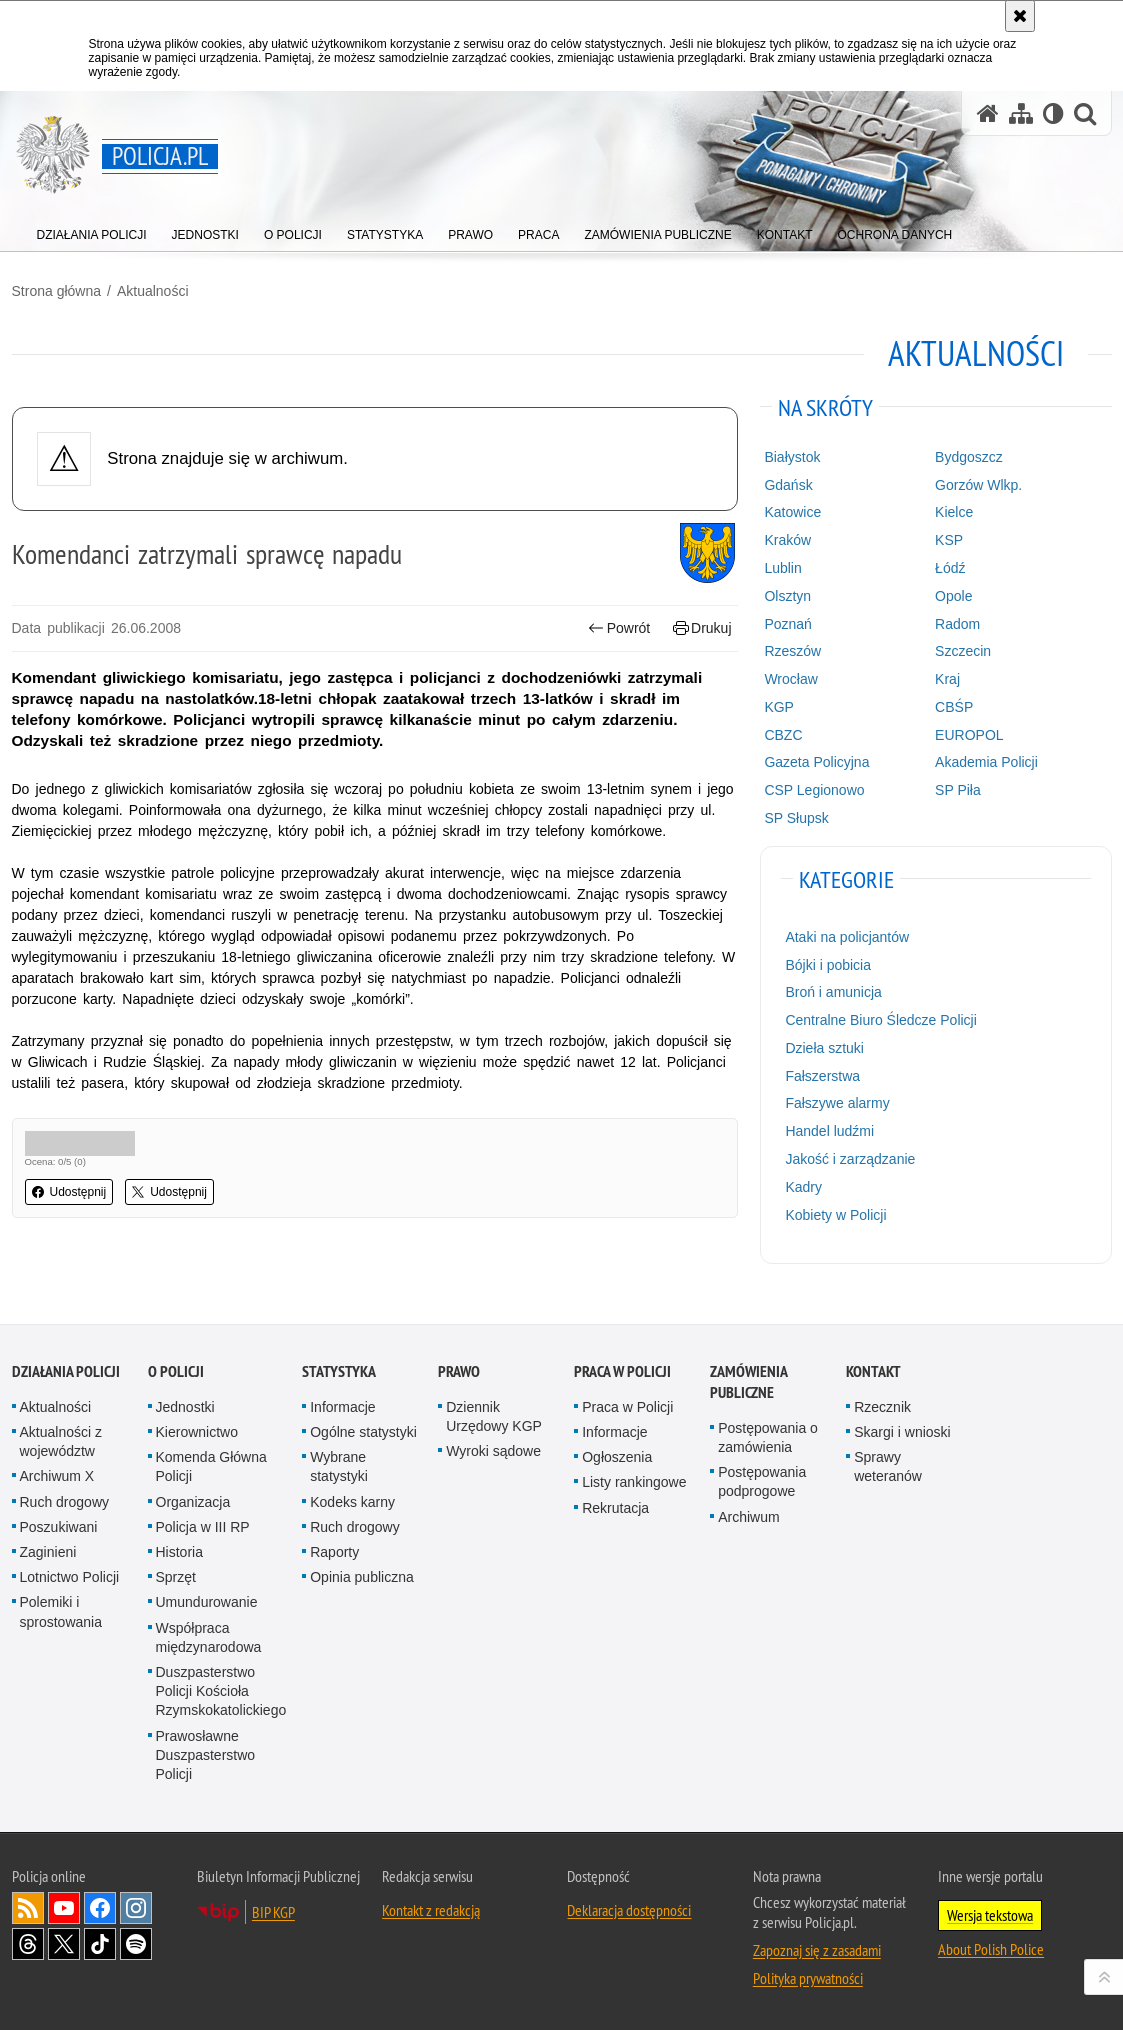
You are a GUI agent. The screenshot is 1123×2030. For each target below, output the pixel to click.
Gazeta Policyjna (816, 762)
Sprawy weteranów (888, 1466)
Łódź (950, 568)
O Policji (176, 1371)
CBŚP (954, 707)
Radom (957, 624)
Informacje (342, 1407)
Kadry (803, 1187)
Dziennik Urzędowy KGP (494, 1416)
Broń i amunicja (833, 992)
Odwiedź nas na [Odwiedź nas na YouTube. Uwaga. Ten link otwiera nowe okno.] (64, 1908)
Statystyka (339, 1371)
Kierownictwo (197, 1432)
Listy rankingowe (634, 1482)
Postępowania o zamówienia (768, 1437)
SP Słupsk (796, 818)
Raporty (334, 1552)
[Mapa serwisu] (1021, 113)
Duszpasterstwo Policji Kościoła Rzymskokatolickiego (221, 1691)
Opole (953, 596)
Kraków (787, 540)
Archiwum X (57, 1476)
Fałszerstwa (822, 1076)
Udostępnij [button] (69, 1192)
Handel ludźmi (829, 1131)
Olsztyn (787, 596)
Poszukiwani (59, 1527)
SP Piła (958, 790)
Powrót (619, 628)
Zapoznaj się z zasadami (817, 1950)
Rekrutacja (615, 1508)
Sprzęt (176, 1577)
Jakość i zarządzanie (850, 1159)
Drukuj (702, 628)
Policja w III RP (203, 1527)
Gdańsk (788, 485)
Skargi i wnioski (902, 1432)
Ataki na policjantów (847, 937)
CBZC (783, 735)
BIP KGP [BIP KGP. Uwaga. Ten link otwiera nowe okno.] (273, 1912)
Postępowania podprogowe (762, 1481)
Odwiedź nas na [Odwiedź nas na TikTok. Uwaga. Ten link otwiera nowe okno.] (100, 1944)
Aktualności (153, 291)
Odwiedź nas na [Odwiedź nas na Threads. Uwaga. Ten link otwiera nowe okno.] (28, 1944)
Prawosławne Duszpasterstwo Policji (206, 1755)
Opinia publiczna (362, 1577)
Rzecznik (882, 1407)
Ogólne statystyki (363, 1432)
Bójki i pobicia (828, 965)
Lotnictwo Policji (70, 1577)
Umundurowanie (207, 1602)
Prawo (459, 1371)
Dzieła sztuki (824, 1048)
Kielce (954, 512)
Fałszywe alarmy (837, 1103)
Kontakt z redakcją (431, 1910)
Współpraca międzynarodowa (209, 1637)
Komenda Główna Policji (211, 1466)
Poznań (787, 624)
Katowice (792, 512)
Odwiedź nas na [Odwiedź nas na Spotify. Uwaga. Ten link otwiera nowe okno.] (136, 1944)
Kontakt (873, 1371)
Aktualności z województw (61, 1441)
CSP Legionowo (814, 790)
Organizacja (193, 1502)
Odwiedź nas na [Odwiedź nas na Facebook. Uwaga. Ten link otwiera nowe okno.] (100, 1908)
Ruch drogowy (65, 1502)
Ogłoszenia (617, 1457)
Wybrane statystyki (339, 1466)
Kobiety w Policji (835, 1215)
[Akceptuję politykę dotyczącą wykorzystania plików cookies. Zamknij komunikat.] (1020, 16)
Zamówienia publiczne (748, 1382)
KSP (949, 540)
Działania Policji (66, 1371)
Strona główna (57, 291)
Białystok (792, 457)
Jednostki (185, 1407)
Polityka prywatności (808, 1978)
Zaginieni (48, 1552)
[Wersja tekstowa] (1053, 113)
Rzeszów (792, 651)
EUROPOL (969, 735)
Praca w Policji (622, 1371)
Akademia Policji (986, 762)
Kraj (947, 679)
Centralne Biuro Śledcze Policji (880, 1020)
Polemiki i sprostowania (61, 1611)
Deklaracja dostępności (629, 1910)
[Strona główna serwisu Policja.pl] (988, 113)
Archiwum (748, 1517)
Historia (179, 1552)
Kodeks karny (352, 1502)
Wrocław (790, 679)
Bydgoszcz (969, 457)
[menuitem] (92, 230)
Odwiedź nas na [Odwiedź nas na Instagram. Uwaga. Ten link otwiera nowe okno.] (136, 1908)
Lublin (782, 568)
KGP (779, 707)
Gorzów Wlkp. (978, 485)
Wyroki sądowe (493, 1451)
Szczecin (963, 651)
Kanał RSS (28, 1908)
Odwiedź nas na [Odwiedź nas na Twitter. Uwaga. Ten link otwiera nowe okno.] (64, 1944)
